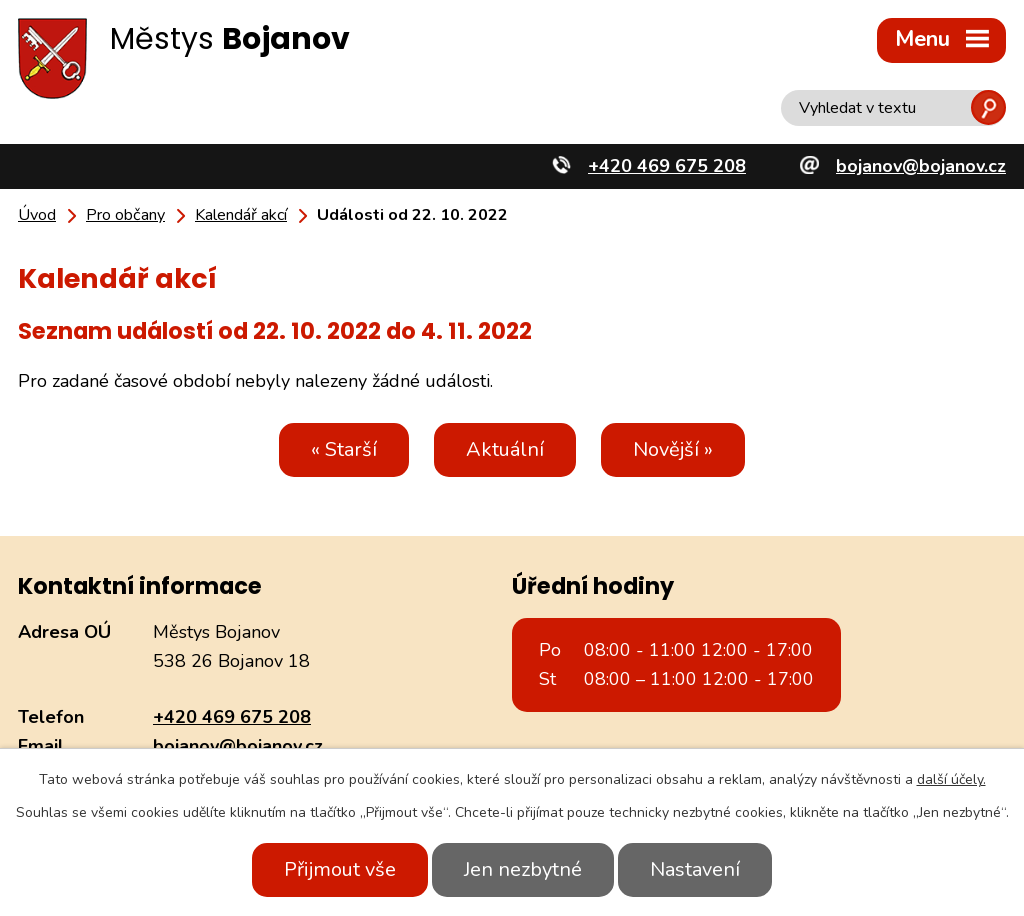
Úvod (37, 215)
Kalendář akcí (241, 215)
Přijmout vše (340, 869)
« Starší (344, 449)
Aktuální (505, 449)
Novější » (673, 449)
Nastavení (695, 869)
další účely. (951, 779)
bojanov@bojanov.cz (238, 746)
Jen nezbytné (523, 869)
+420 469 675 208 (232, 717)
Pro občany (125, 215)
